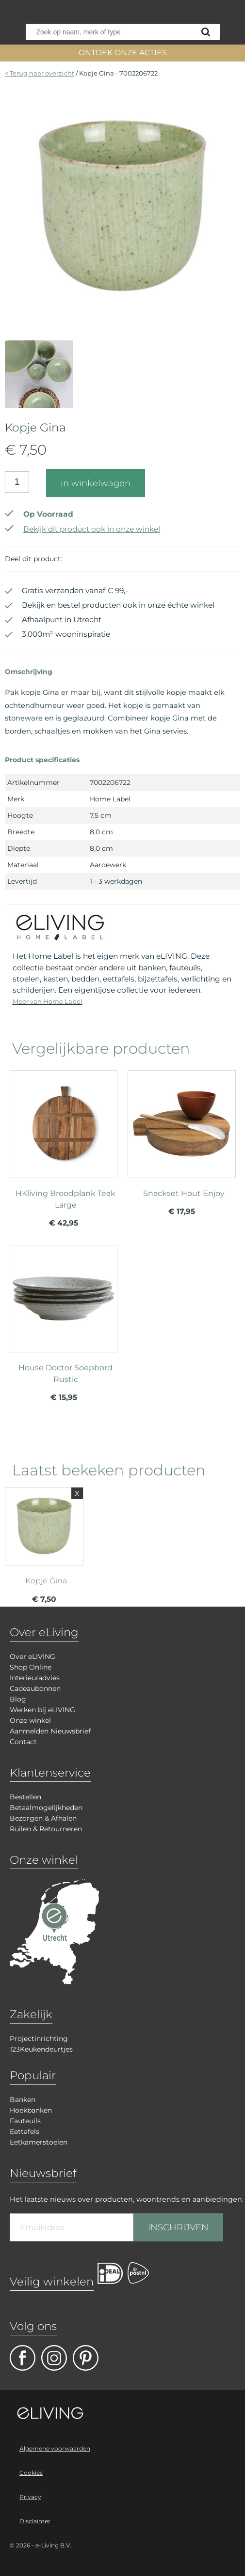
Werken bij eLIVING (42, 1709)
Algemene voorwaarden (54, 2448)
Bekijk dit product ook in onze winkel (82, 529)
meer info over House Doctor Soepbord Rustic (63, 1318)
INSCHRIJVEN (178, 2227)
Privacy (30, 2496)
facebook (22, 2358)
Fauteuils (25, 2120)
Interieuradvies (35, 1677)
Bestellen (25, 1797)
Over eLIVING (32, 1656)
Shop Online (30, 1667)
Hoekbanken (31, 2110)
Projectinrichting (39, 2038)
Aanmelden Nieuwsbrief (50, 1731)
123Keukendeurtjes (41, 2049)
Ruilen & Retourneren (46, 1829)
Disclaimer (34, 2521)
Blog (18, 1699)
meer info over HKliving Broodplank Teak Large (63, 1143)
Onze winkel (30, 1720)
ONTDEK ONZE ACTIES (123, 52)
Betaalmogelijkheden (46, 1807)
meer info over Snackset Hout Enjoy (181, 1143)
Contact (23, 1741)
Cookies (31, 2472)
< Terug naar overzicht (39, 73)
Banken (22, 2099)
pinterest (85, 2358)
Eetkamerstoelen (38, 2142)
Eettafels (24, 2131)
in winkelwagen (96, 483)
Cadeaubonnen (35, 1688)
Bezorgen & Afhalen (43, 1818)
